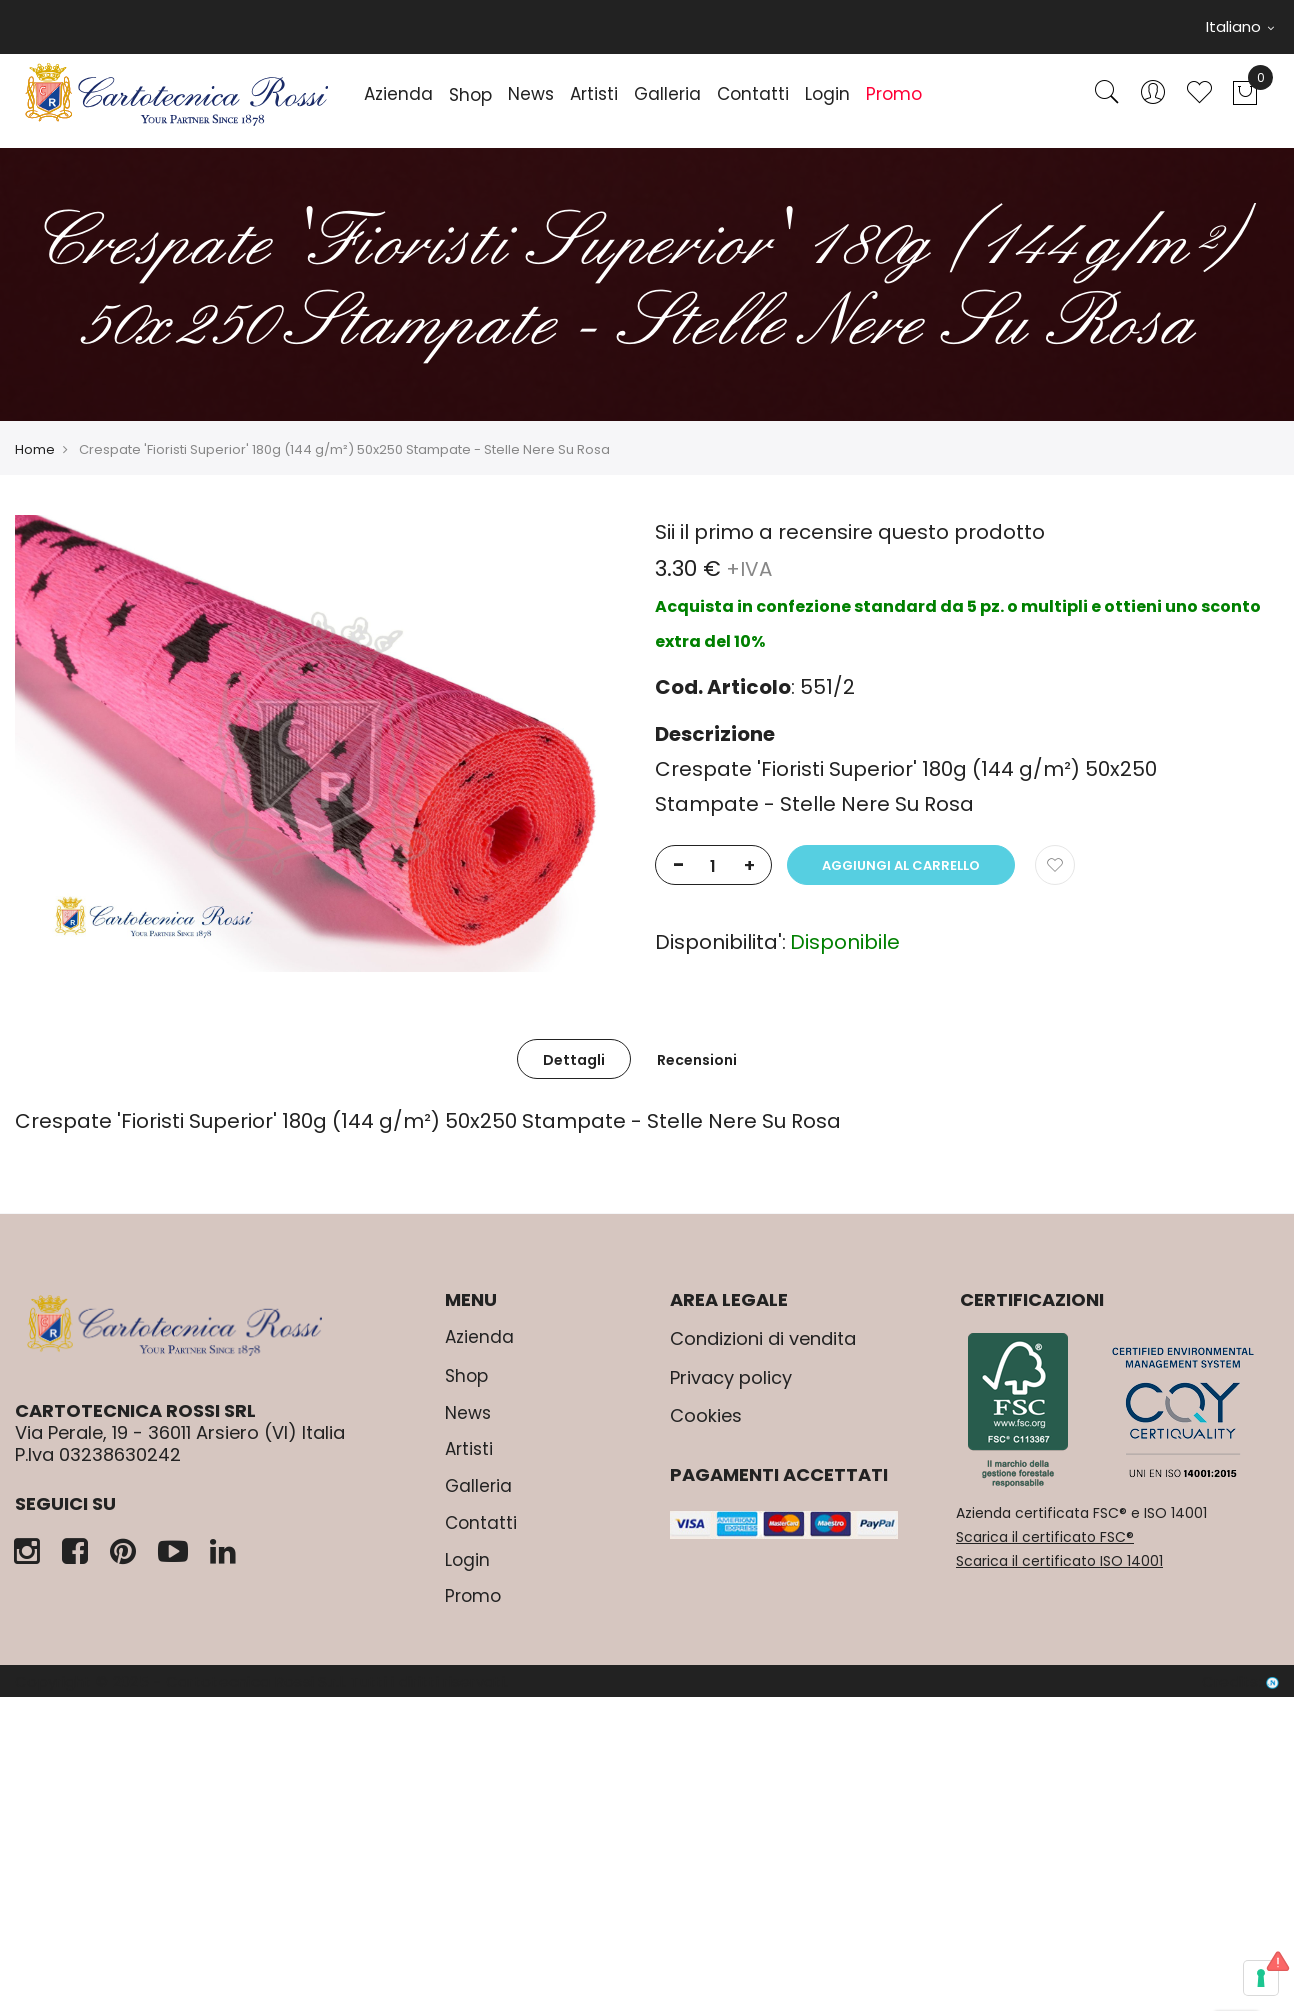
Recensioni (697, 1060)
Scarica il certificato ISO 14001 (1059, 1561)
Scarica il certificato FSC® (1045, 1537)
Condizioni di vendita (763, 1338)
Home (35, 449)
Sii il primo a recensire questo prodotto (850, 532)
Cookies (706, 1415)
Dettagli (574, 1060)
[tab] (574, 1059)
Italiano (1240, 26)
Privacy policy (731, 1377)
